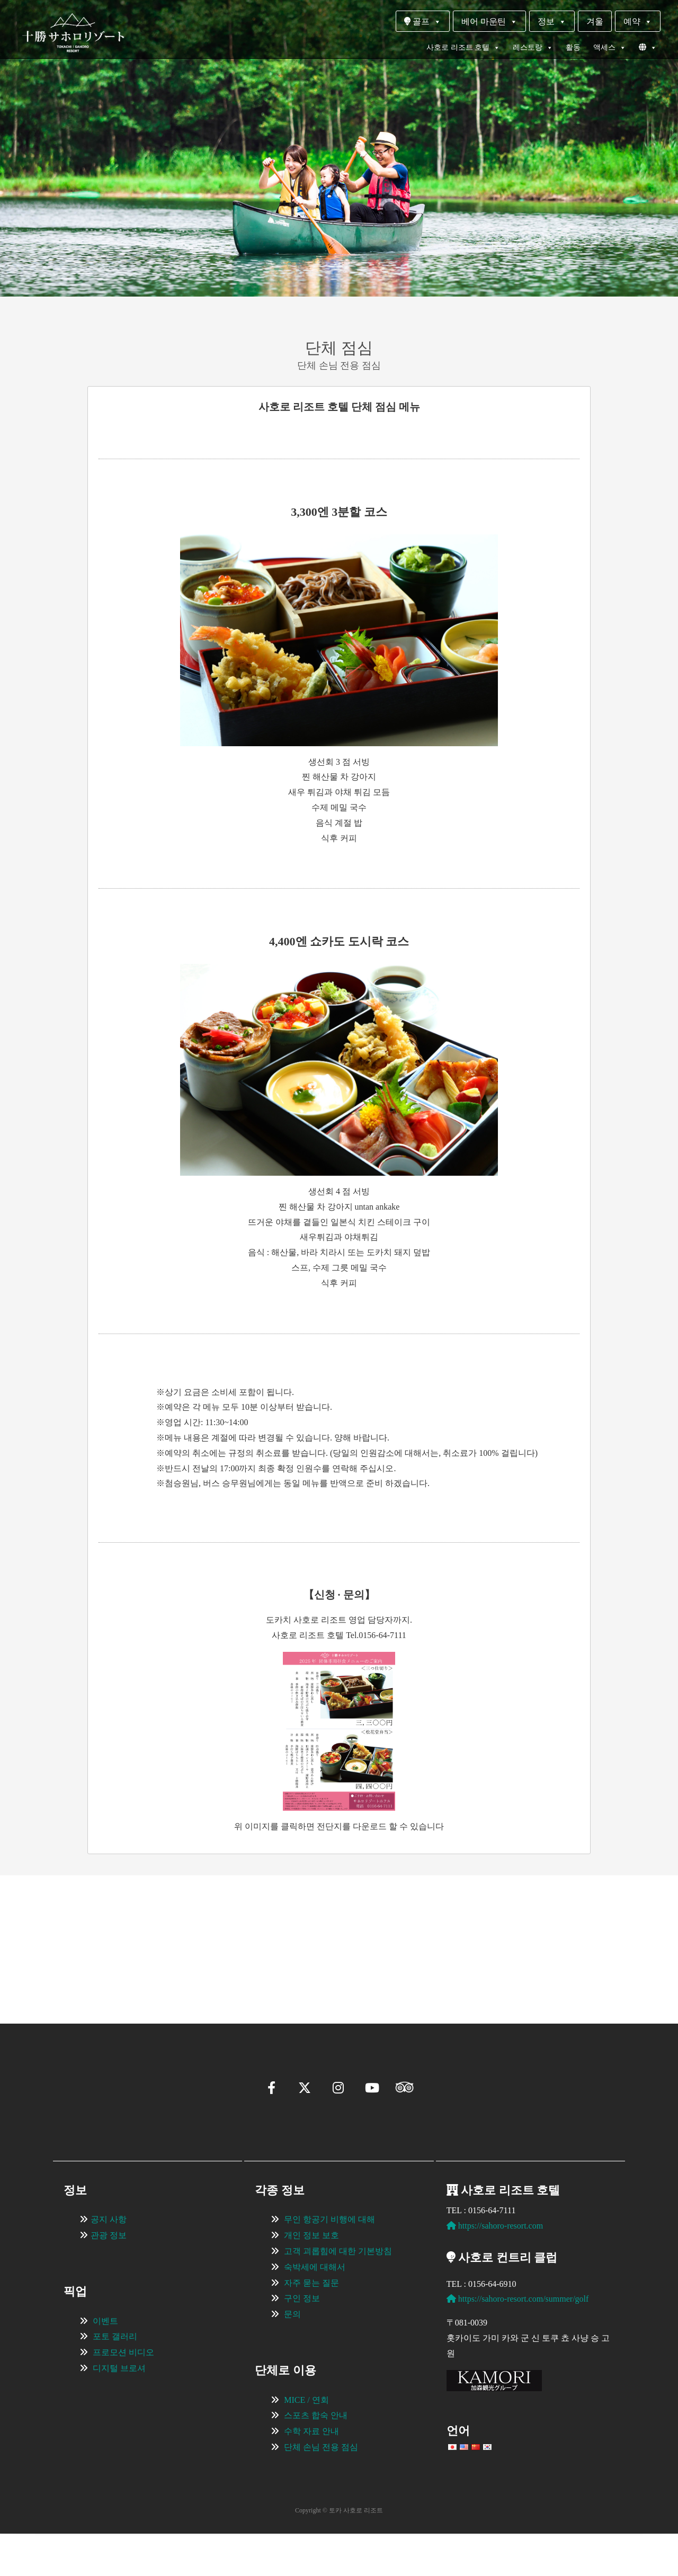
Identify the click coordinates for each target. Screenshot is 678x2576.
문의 (292, 2356)
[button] (56, 1980)
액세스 (609, 47)
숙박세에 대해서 (314, 2309)
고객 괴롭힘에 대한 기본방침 (338, 2293)
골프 (422, 21)
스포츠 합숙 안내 (315, 2457)
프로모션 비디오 (123, 2394)
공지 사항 (109, 2261)
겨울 (594, 21)
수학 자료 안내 (311, 2473)
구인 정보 (302, 2340)
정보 (552, 21)
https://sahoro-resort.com (495, 2268)
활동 (573, 47)
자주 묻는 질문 (311, 2325)
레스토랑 (533, 47)
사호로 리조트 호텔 (463, 47)
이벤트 (105, 2363)
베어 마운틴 (489, 21)
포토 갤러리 (115, 2378)
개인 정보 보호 (311, 2277)
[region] (339, 1934)
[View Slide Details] (121, 1933)
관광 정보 (109, 2277)
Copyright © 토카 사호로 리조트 (339, 2552)
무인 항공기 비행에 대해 (329, 2261)
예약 (637, 21)
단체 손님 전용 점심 (321, 2489)
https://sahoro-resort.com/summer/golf (518, 2341)
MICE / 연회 (306, 2442)
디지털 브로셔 (119, 2410)
